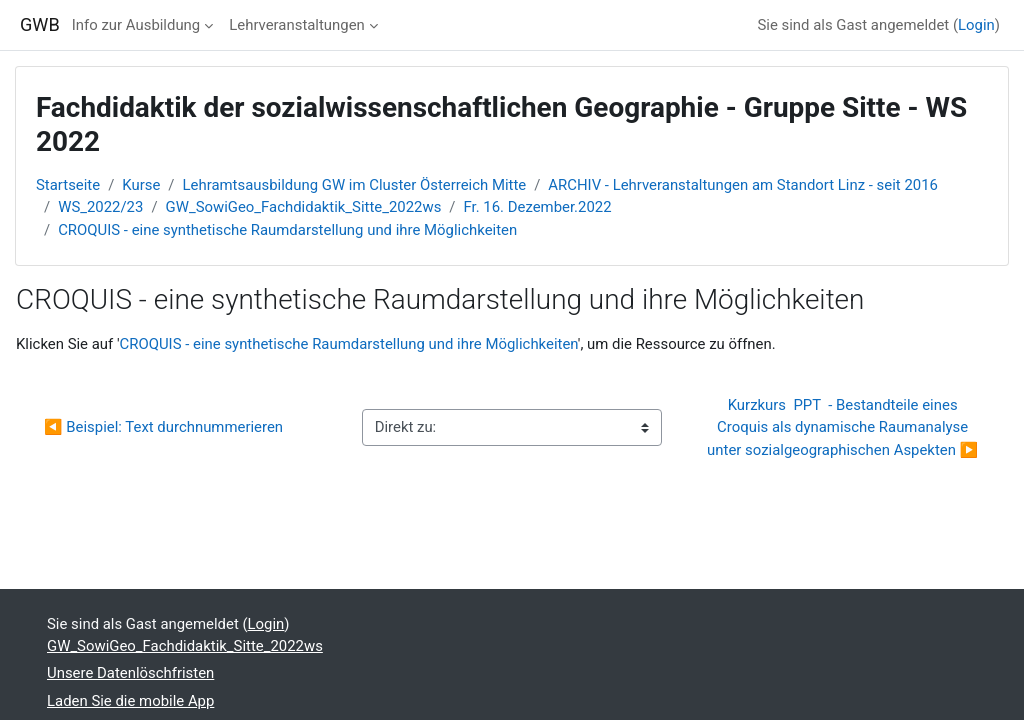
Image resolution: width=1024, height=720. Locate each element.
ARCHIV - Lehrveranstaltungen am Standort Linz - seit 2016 (743, 185)
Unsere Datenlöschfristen (130, 673)
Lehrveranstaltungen (297, 25)
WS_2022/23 (100, 207)
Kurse (141, 185)
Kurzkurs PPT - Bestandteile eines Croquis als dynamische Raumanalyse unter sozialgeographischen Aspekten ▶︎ (842, 427)
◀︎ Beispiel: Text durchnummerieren (163, 427)
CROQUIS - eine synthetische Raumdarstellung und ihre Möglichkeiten (287, 230)
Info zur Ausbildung (136, 25)
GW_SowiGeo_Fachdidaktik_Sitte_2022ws (304, 207)
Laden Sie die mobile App (130, 701)
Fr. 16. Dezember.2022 (538, 207)
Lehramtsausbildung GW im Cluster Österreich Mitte (355, 185)
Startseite (68, 185)
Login (976, 25)
